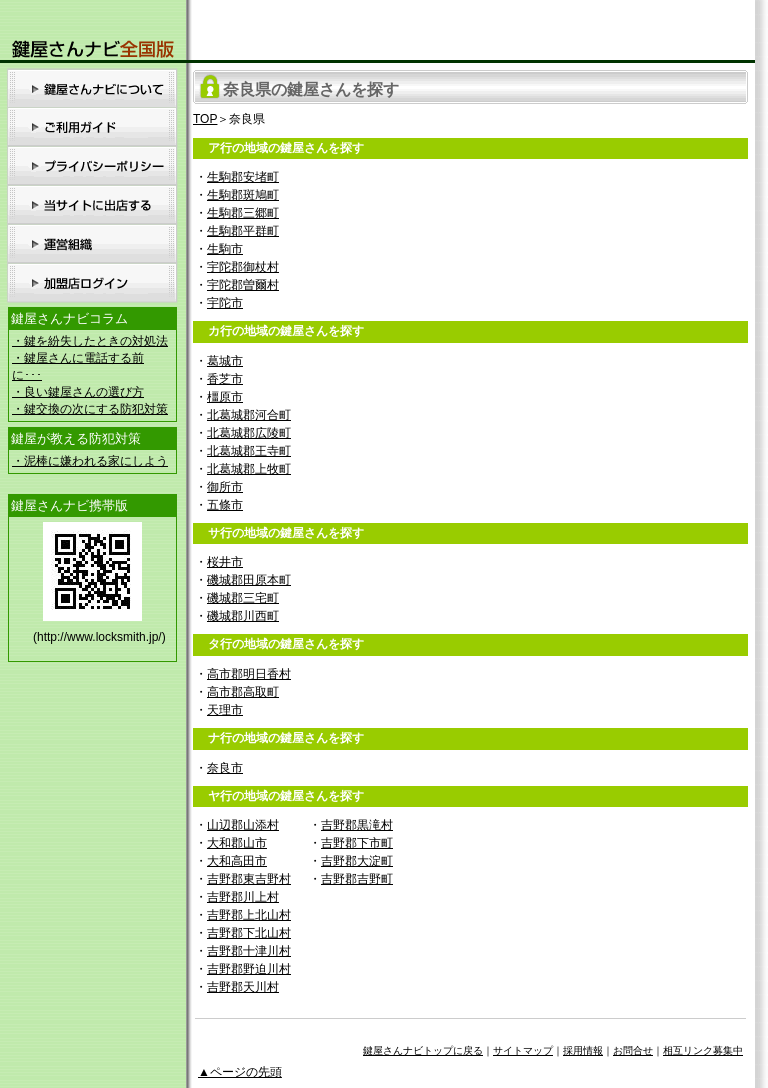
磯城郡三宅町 (243, 598)
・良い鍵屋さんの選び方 (78, 392)
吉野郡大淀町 (357, 861)
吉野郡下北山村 (249, 933)
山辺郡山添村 (243, 825)
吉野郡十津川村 (249, 951)
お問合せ (633, 1050)
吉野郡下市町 (357, 843)
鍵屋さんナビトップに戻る (423, 1050)
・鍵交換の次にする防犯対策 (90, 409)
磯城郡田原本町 (249, 580)
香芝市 (225, 379)
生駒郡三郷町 (243, 213)
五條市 (225, 505)
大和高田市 (237, 861)
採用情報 (583, 1050)
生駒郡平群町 (243, 231)
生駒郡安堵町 (243, 177)
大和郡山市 (237, 843)
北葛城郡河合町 (249, 415)
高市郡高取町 (243, 692)
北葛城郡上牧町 (249, 469)
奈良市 (225, 768)
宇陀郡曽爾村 (243, 285)
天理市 (225, 710)
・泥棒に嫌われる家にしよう (90, 461)
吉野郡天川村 (243, 987)
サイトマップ (523, 1050)
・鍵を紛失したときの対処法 (90, 341)
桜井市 (225, 562)
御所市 (225, 487)
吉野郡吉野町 (357, 879)
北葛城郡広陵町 (249, 433)
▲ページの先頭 (240, 1072)
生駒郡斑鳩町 (243, 195)
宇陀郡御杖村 (243, 267)
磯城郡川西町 (243, 616)
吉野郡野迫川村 (249, 969)
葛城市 (225, 361)
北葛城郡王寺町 (249, 451)
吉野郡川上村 (243, 897)
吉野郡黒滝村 (357, 825)
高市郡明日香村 (249, 674)
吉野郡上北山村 (249, 915)
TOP (205, 119)
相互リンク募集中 (703, 1050)
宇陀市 (225, 303)
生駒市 (225, 249)
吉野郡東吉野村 (249, 879)
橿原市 (225, 397)
